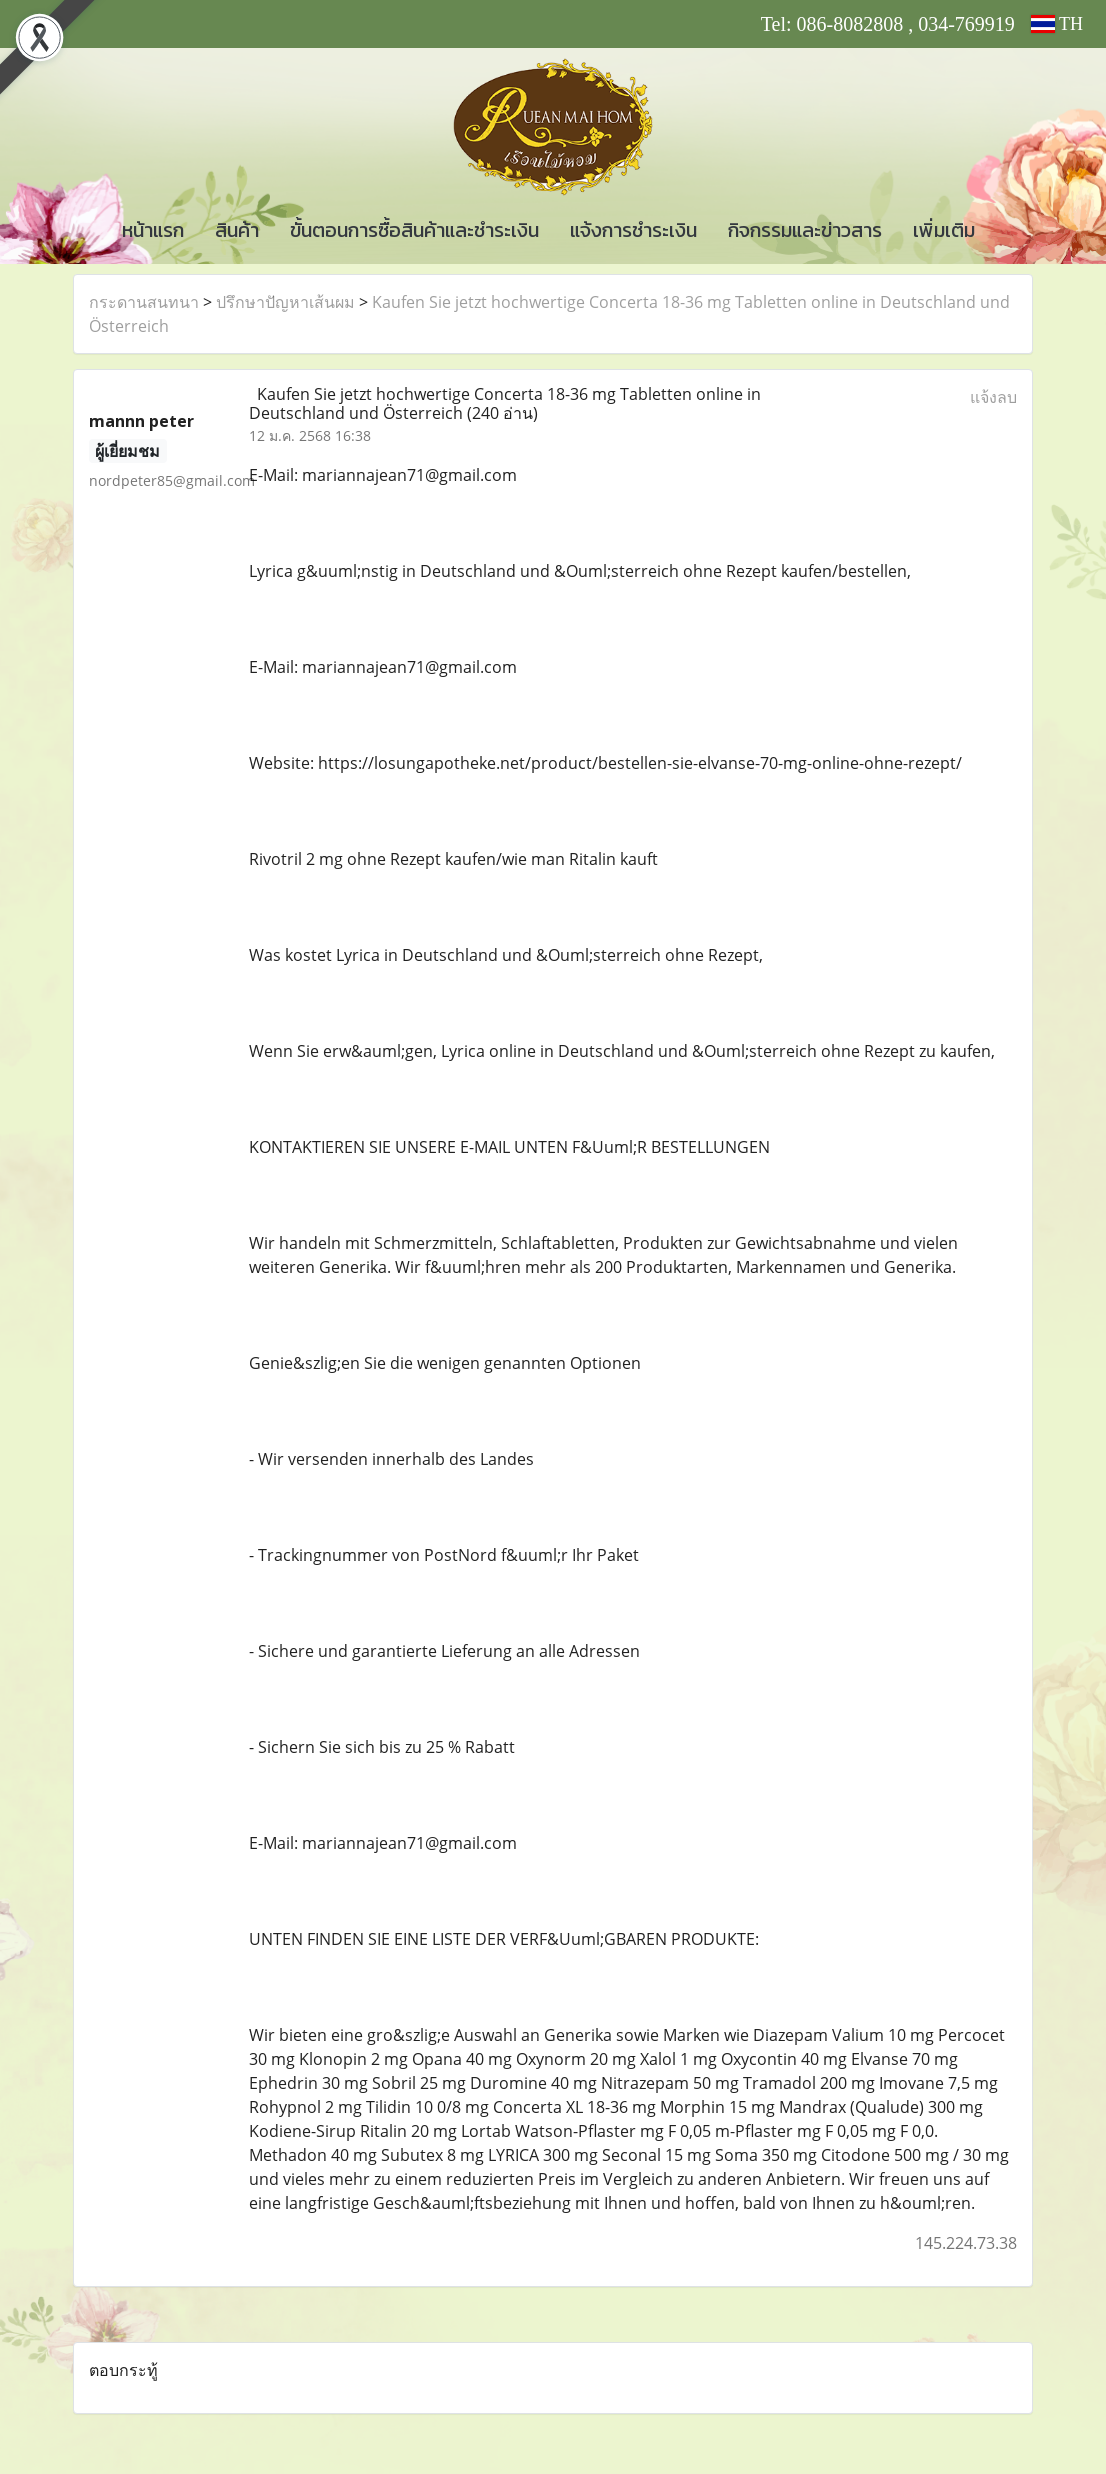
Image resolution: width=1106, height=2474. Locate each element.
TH (1057, 24)
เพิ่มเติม (944, 230)
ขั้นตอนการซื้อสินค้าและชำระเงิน (414, 230)
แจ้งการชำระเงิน (633, 230)
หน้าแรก (153, 230)
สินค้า (237, 230)
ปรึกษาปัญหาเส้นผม (285, 302)
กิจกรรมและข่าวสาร (805, 230)
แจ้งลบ (993, 397)
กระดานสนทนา (144, 302)
